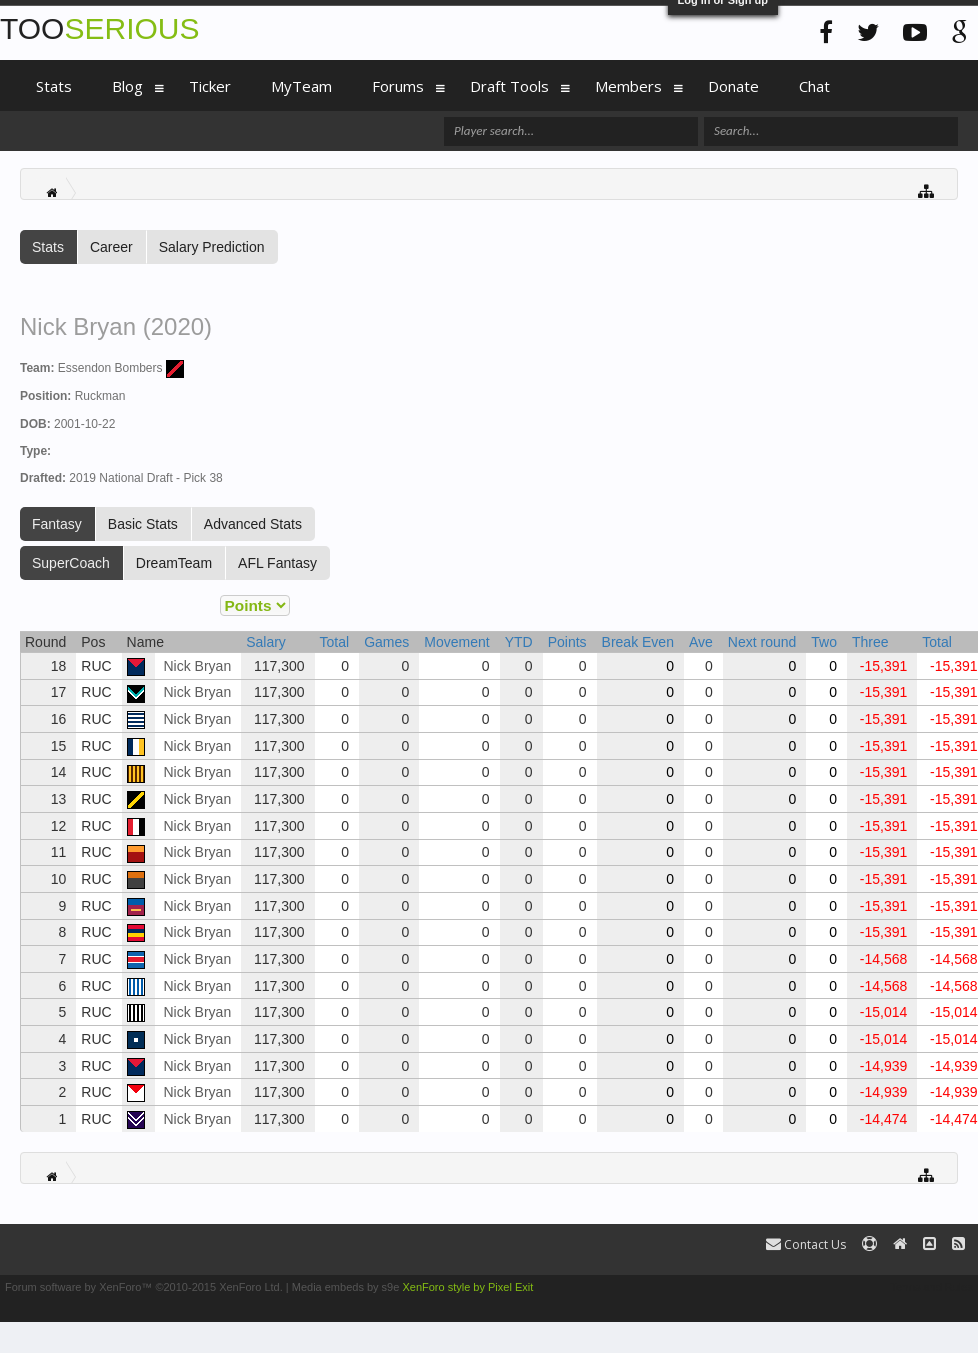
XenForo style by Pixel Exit (467, 1287)
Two (824, 642)
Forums (398, 86)
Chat (814, 86)
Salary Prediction (212, 247)
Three (870, 642)
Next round (762, 642)
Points (567, 642)
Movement (456, 642)
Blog (127, 86)
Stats (48, 247)
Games (386, 642)
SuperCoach (71, 563)
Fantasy (57, 524)
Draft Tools (509, 86)
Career (111, 247)
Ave (701, 642)
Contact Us (806, 1244)
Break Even (638, 642)
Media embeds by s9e (346, 1287)
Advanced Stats (253, 524)
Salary (266, 642)
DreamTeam (174, 563)
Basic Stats (143, 524)
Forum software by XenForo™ (144, 1287)
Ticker (210, 86)
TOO (99, 28)
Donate (733, 86)
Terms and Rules (931, 1287)
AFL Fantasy (277, 563)
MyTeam (301, 86)
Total (335, 642)
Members (628, 86)
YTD (519, 642)
